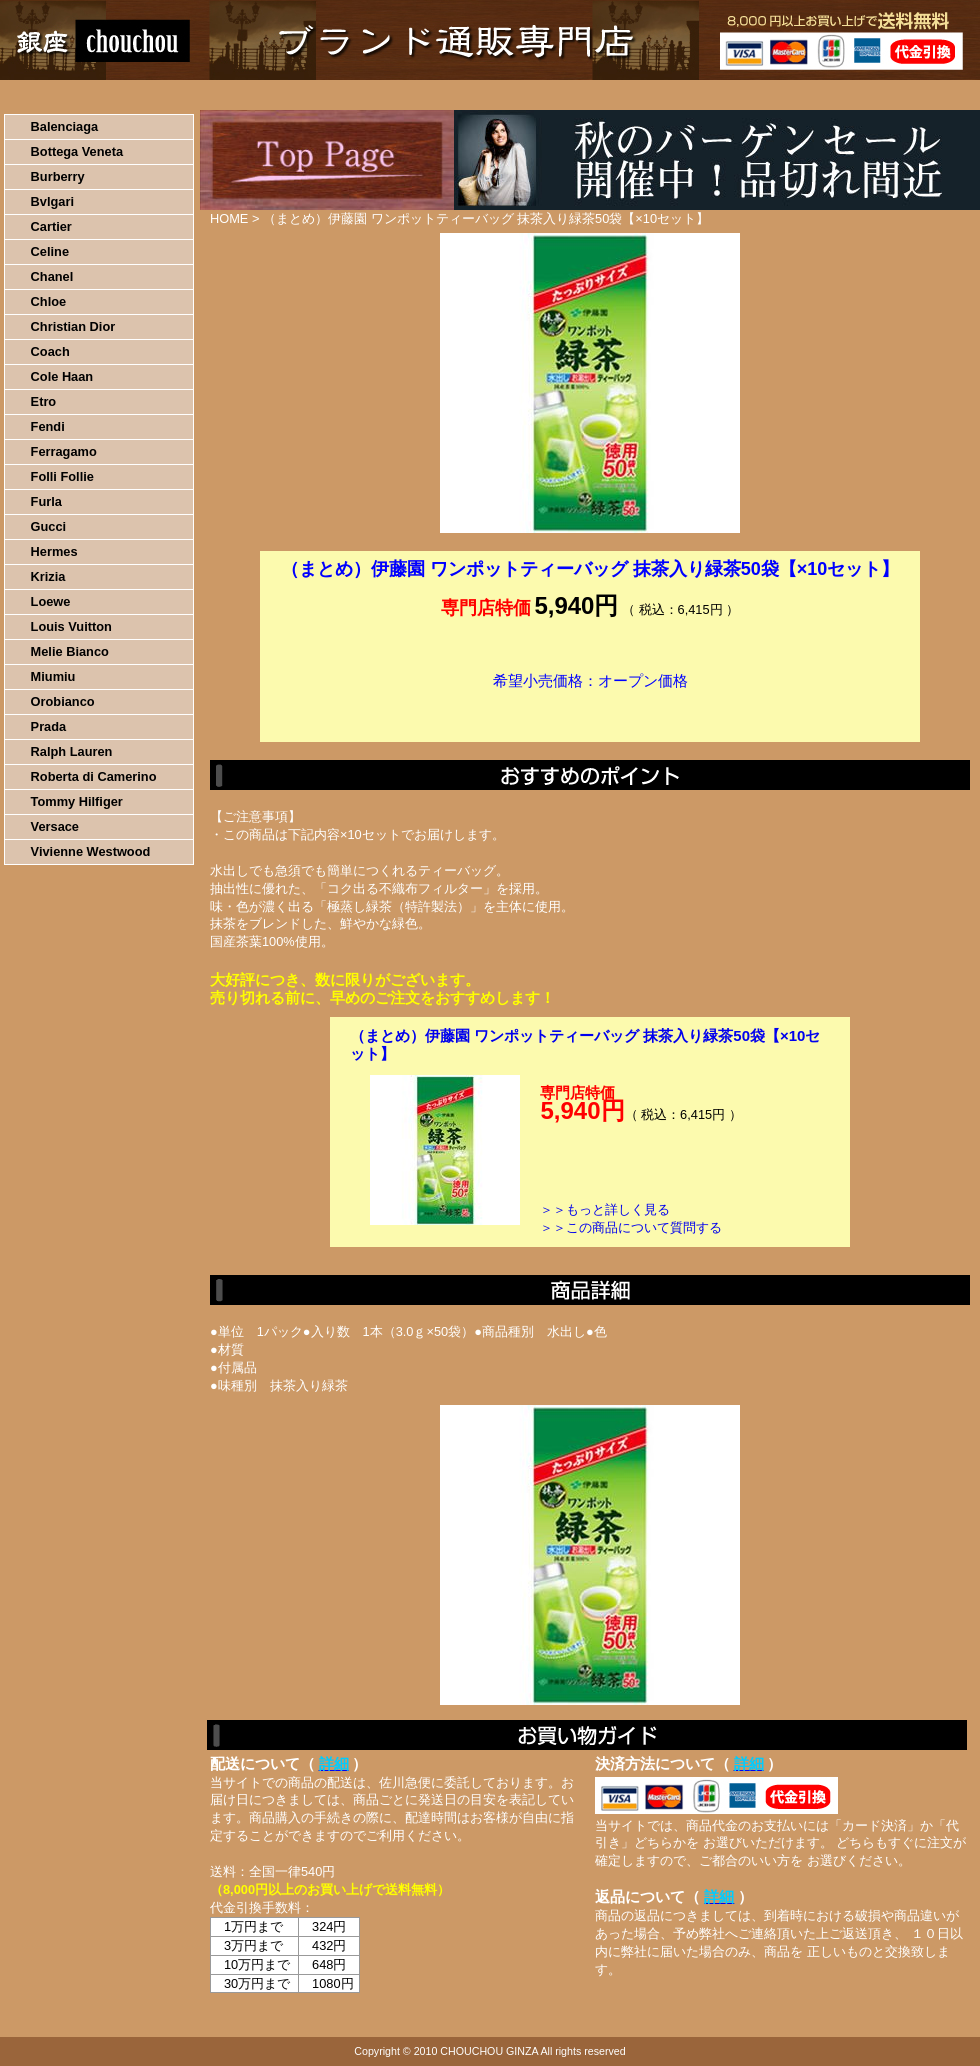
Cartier (51, 226)
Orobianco (63, 701)
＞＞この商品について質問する (631, 1227)
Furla (46, 501)
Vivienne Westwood (91, 851)
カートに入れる (590, 711)
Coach (50, 351)
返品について (608, 95)
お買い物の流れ (208, 95)
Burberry (58, 176)
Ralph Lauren (72, 751)
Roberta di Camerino (94, 776)
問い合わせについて (740, 95)
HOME (88, 95)
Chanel (52, 276)
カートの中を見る (875, 95)
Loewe (51, 601)
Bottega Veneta (77, 151)
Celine (50, 251)
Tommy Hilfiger (77, 801)
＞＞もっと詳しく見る (605, 1209)
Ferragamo (64, 451)
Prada (49, 726)
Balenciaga (65, 126)
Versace (55, 826)
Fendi (48, 426)
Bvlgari (52, 201)
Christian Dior (73, 326)
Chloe (49, 301)
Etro (44, 401)
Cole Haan (62, 376)
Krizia (48, 576)
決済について (346, 95)
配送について (477, 95)
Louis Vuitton (71, 626)
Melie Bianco (70, 651)
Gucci (49, 526)
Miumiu (53, 676)
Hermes (54, 551)
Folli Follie (62, 476)
